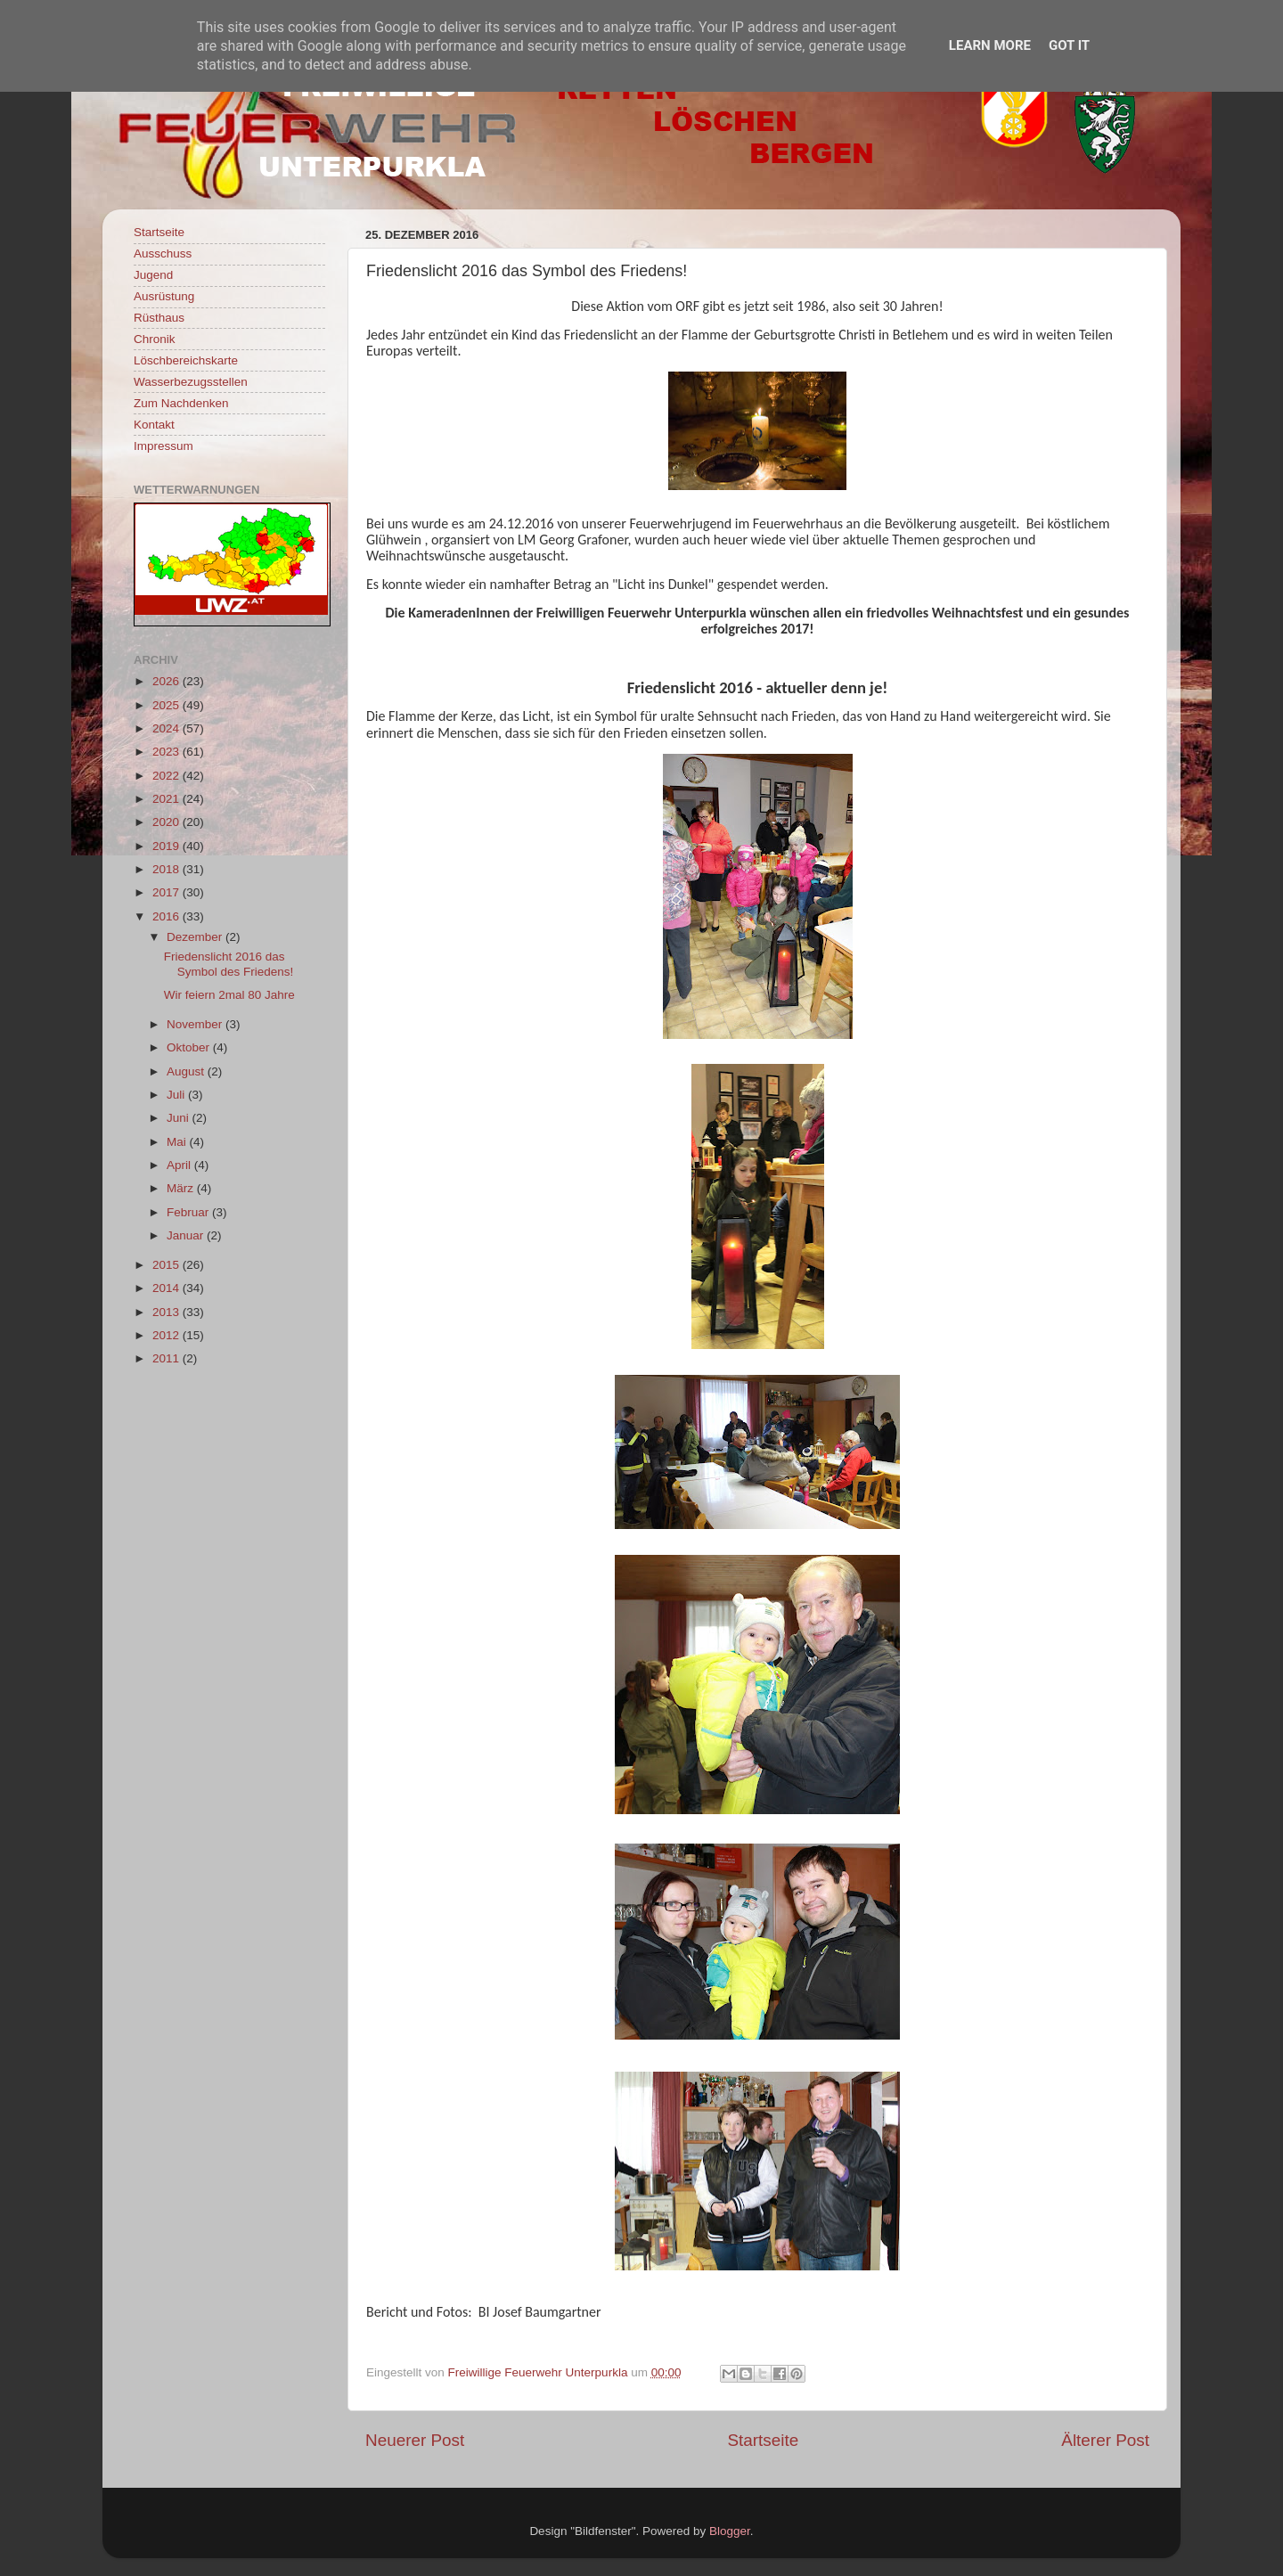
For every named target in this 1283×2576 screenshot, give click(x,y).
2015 (167, 1265)
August (187, 1071)
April (180, 1165)
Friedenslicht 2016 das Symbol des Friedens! (229, 963)
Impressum (163, 446)
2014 (167, 1288)
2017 (167, 892)
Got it (1069, 45)
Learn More (990, 45)
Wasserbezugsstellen (191, 381)
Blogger (729, 2531)
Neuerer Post (414, 2440)
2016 (167, 916)
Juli (177, 1094)
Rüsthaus (159, 317)
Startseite (762, 2440)
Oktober (190, 1047)
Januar (187, 1235)
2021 (167, 799)
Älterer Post (1105, 2440)
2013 (167, 1312)
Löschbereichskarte (186, 360)
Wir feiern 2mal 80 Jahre (229, 995)
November (196, 1024)
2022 (167, 775)
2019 (167, 846)
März (182, 1188)
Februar (189, 1212)
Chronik (155, 339)
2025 (167, 705)
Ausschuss (163, 253)
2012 (167, 1335)
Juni (179, 1117)
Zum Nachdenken (181, 403)
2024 (167, 728)
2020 (167, 822)
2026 (167, 681)
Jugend (153, 275)
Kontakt (154, 424)
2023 (167, 751)
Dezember (196, 937)
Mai (178, 1142)
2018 (167, 869)
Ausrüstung (164, 296)
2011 (167, 1358)
